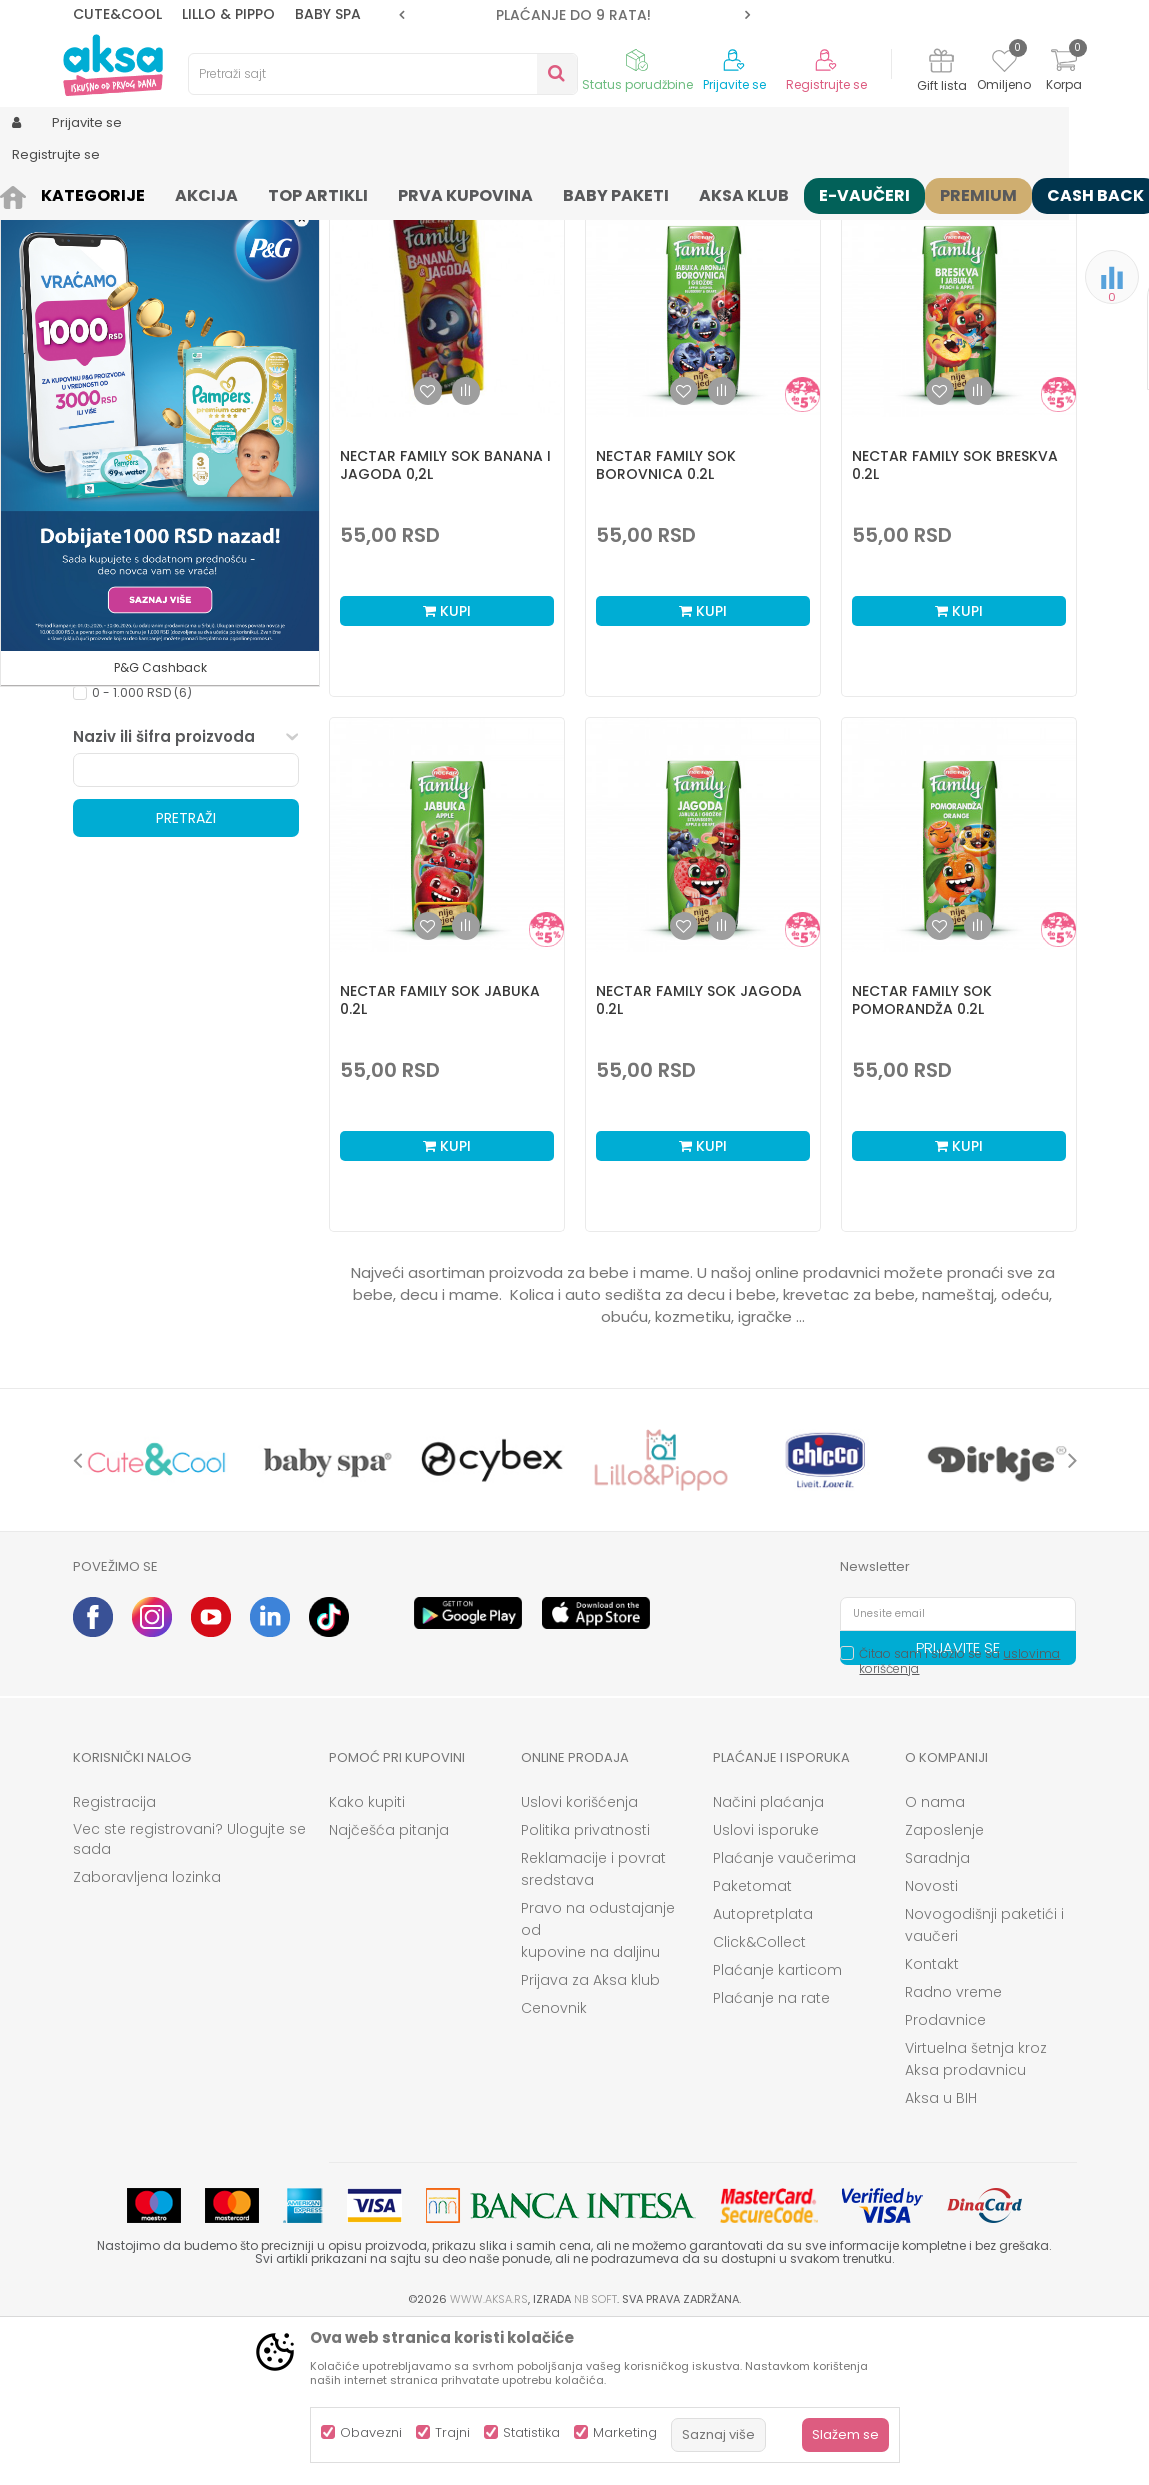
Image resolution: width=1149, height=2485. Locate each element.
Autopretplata (763, 2069)
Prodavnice (945, 2175)
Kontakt (932, 2119)
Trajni (452, 2432)
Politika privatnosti (585, 1985)
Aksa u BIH (941, 2253)
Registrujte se (826, 85)
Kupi (447, 766)
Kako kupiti (367, 1957)
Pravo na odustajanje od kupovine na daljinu (598, 2085)
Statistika (531, 2432)
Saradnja (937, 2013)
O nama (935, 1957)
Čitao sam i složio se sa (959, 1816)
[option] (574, 15)
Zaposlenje (944, 1985)
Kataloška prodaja (149, 722)
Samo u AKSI (131, 746)
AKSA (88, 192)
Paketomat (752, 2041)
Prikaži (862, 225)
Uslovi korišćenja (579, 1957)
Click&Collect (759, 2097)
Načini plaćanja (768, 1957)
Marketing (625, 2432)
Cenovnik (554, 2163)
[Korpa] (1064, 72)
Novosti (931, 2041)
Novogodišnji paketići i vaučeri (984, 2080)
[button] (383, 74)
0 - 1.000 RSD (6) (142, 847)
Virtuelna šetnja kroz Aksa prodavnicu (976, 2214)
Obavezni (371, 2432)
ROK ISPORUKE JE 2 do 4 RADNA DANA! (573, 15)
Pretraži (186, 973)
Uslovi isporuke (766, 1985)
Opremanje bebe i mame (168, 698)
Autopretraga (482, 225)
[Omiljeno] (1004, 64)
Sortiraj (573, 225)
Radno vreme (953, 2147)
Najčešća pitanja (389, 1985)
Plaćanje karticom (777, 2125)
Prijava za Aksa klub (590, 2135)
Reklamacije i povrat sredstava (593, 2024)
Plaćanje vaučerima (784, 2013)
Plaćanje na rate (771, 2153)
